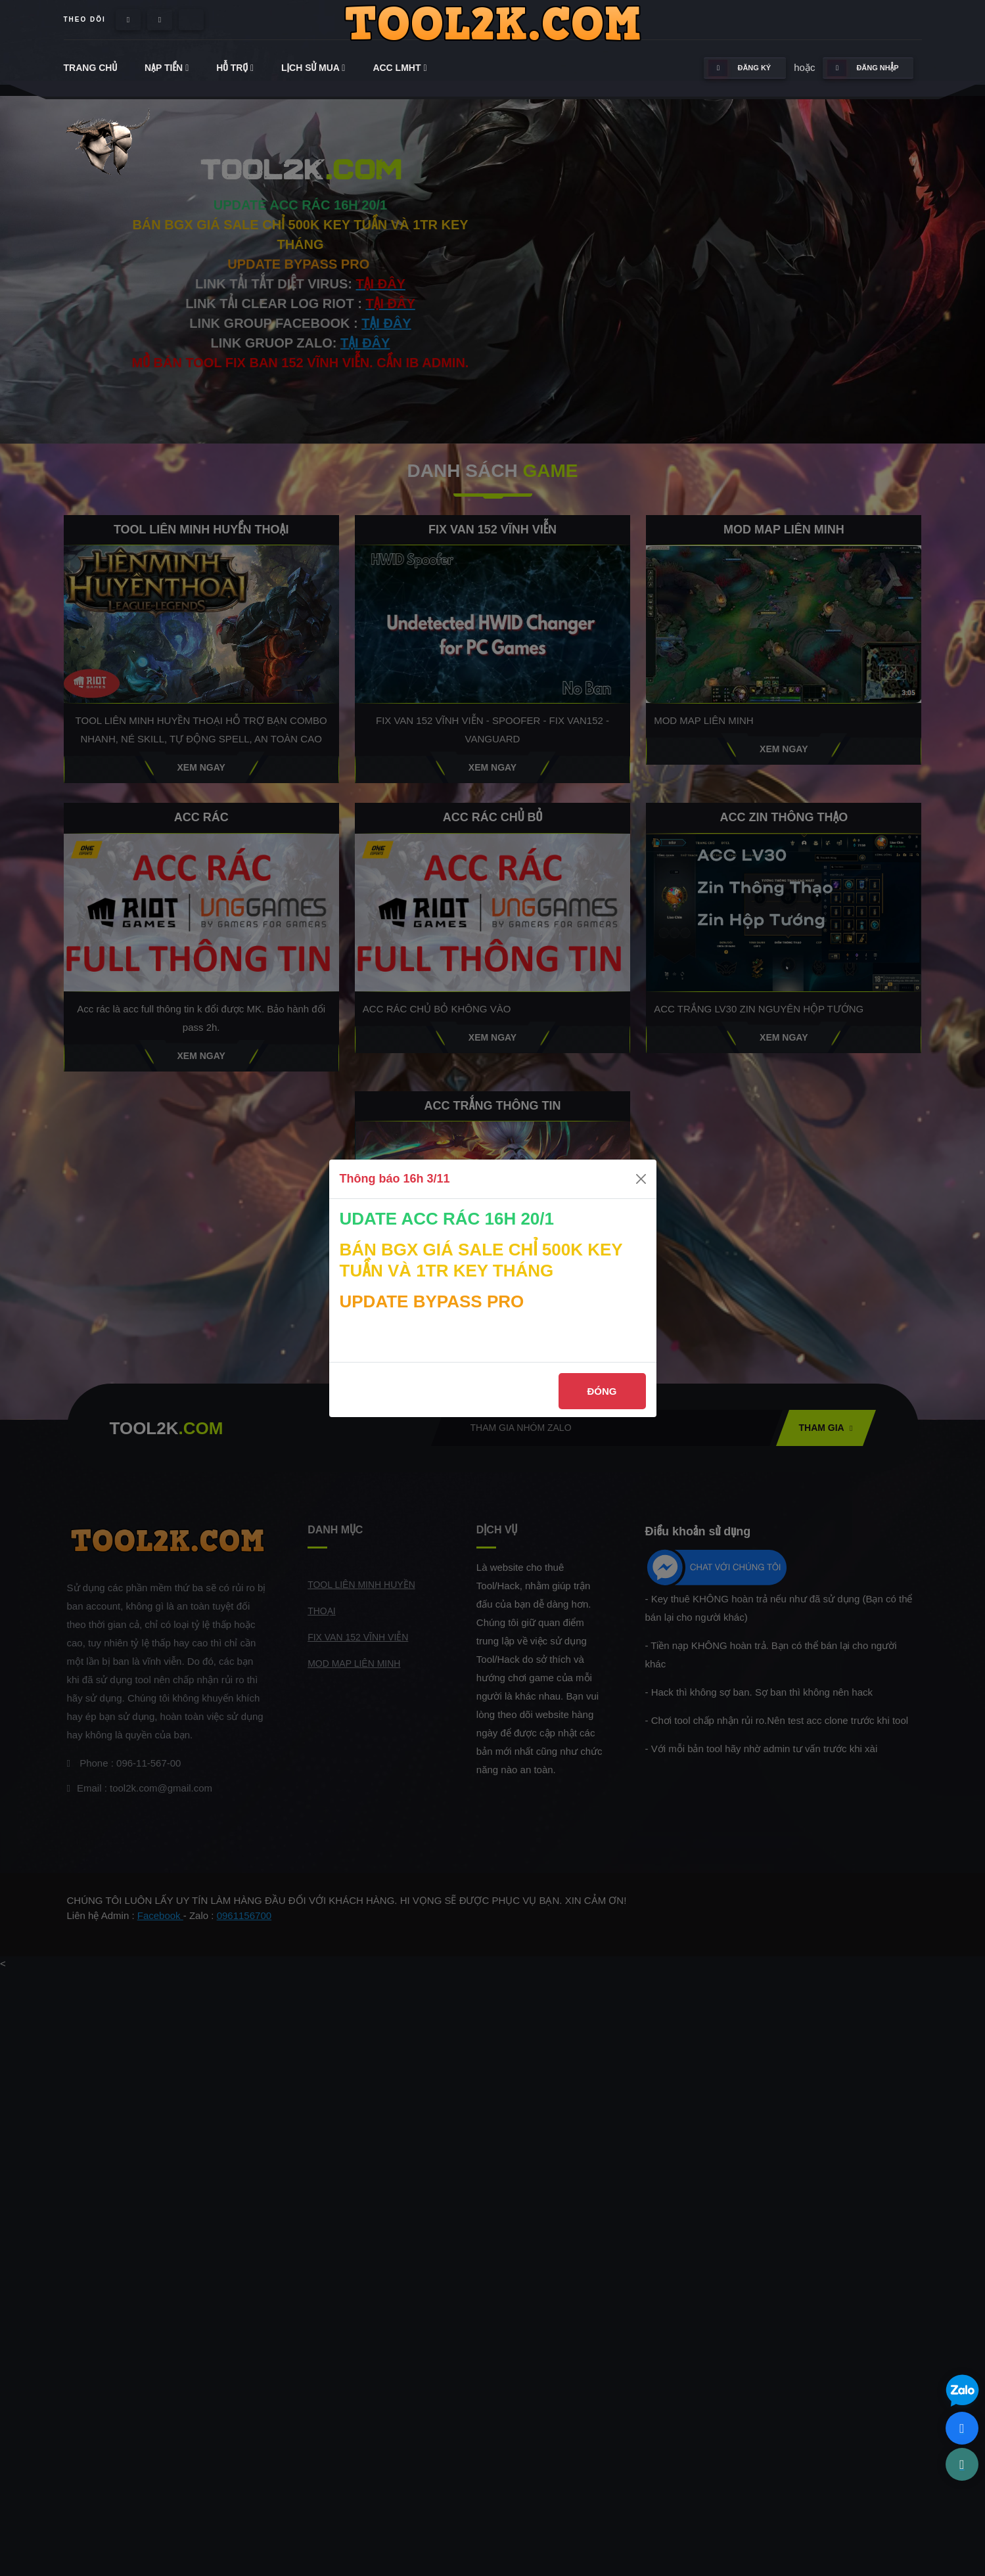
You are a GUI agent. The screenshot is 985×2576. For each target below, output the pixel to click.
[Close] (641, 1179)
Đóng (602, 1391)
